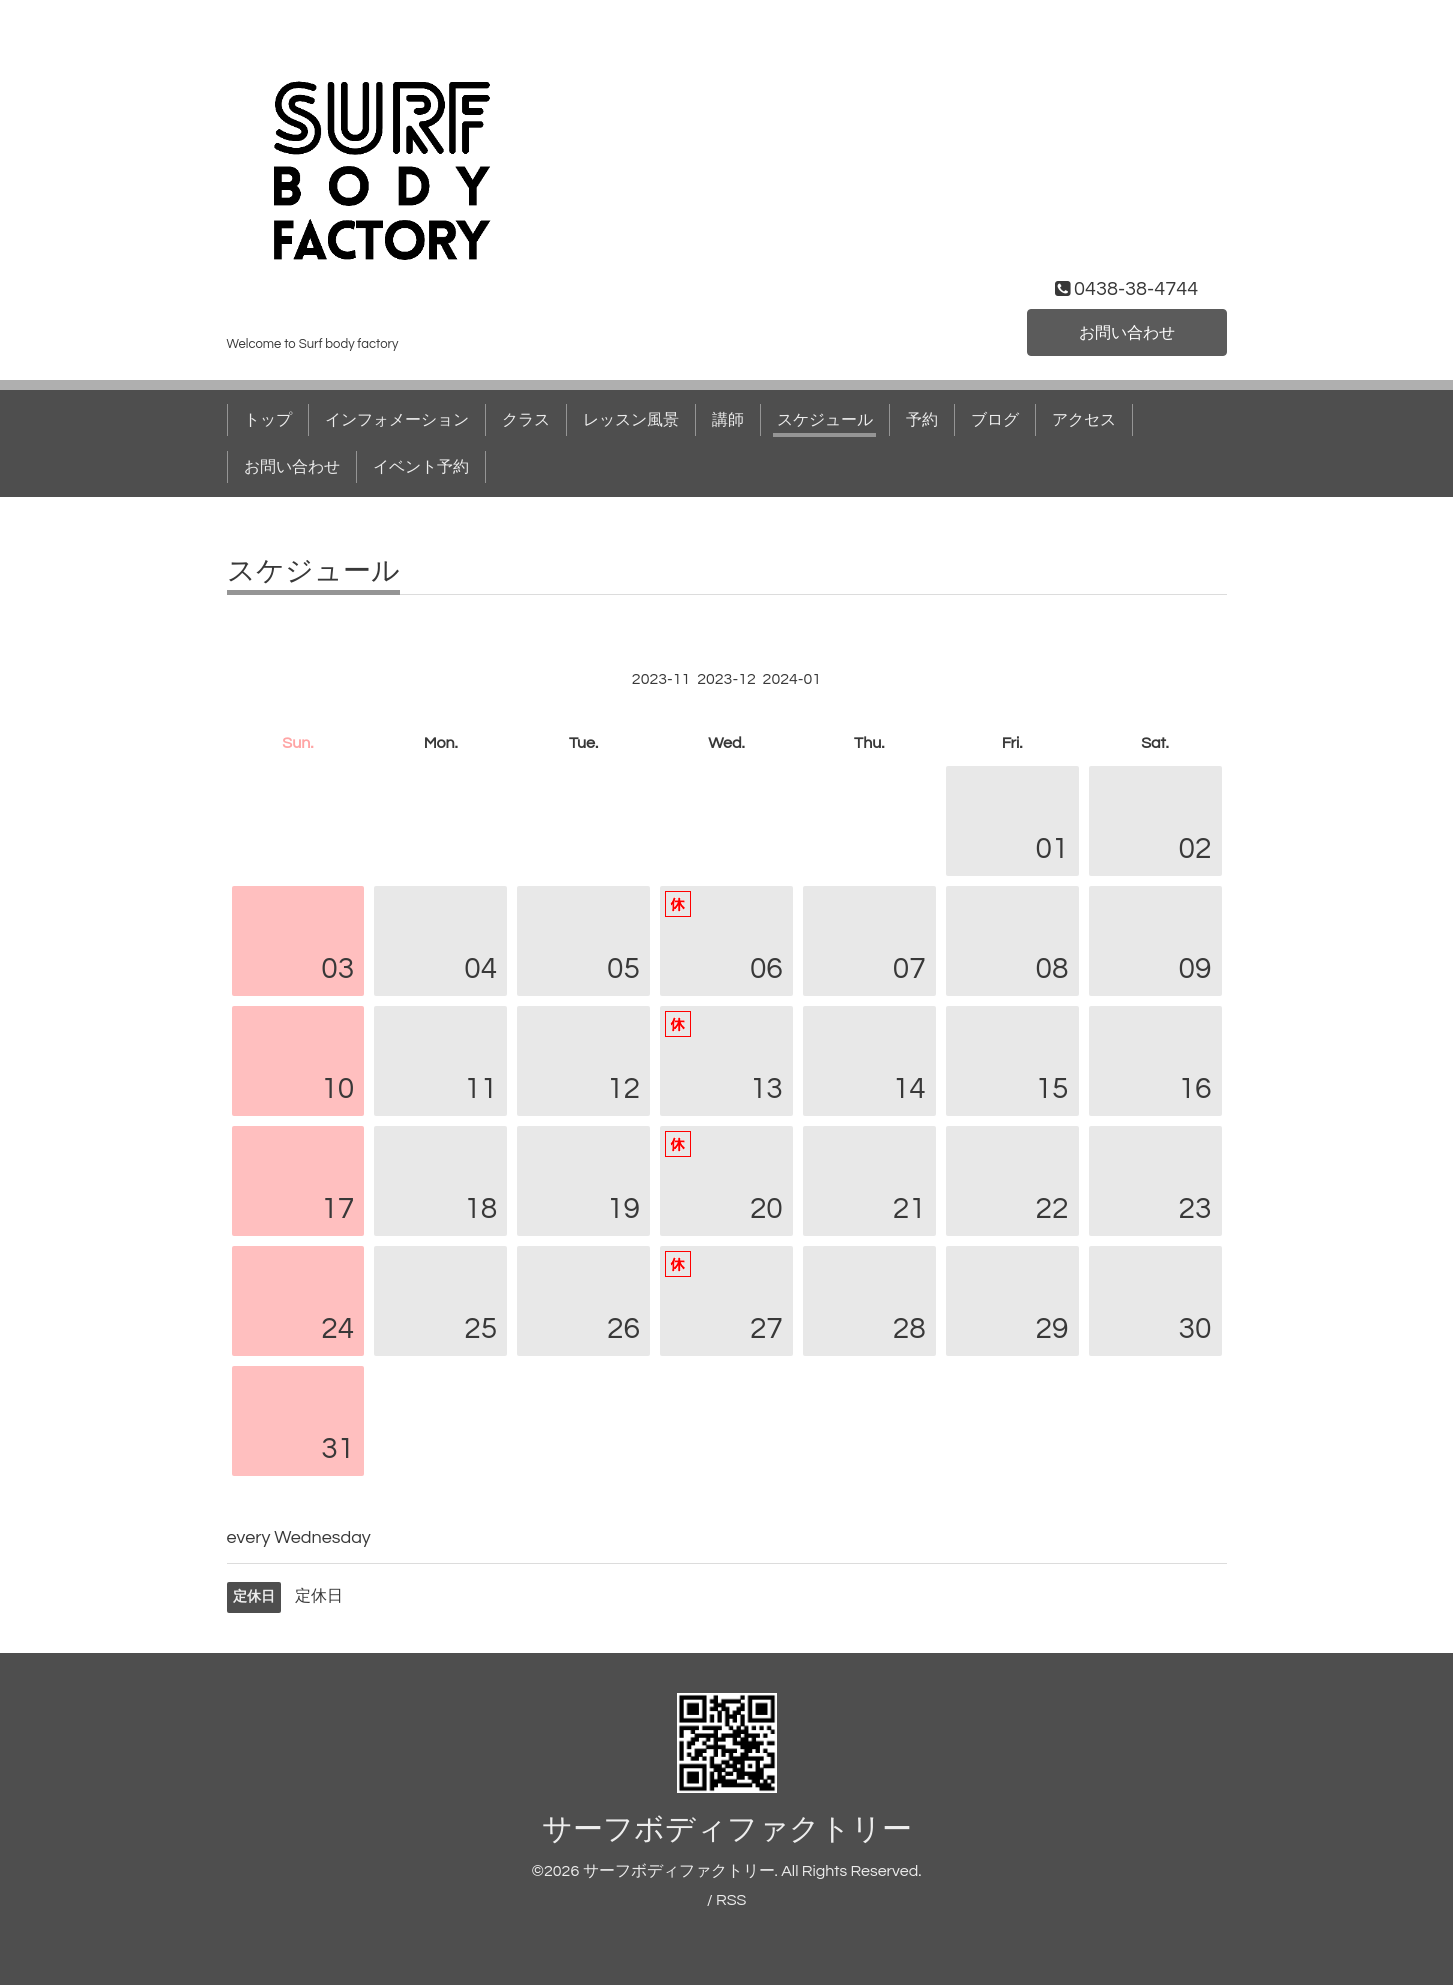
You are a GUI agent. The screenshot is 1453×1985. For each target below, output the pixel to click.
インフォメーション (397, 420)
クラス (526, 420)
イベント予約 (421, 467)
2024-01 (792, 679)
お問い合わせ (1127, 333)
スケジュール (825, 420)
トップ (268, 420)
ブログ (995, 420)
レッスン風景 (631, 420)
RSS (731, 1900)
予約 (922, 420)
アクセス (1084, 420)
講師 (728, 420)
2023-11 (661, 679)
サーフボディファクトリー (727, 1829)
